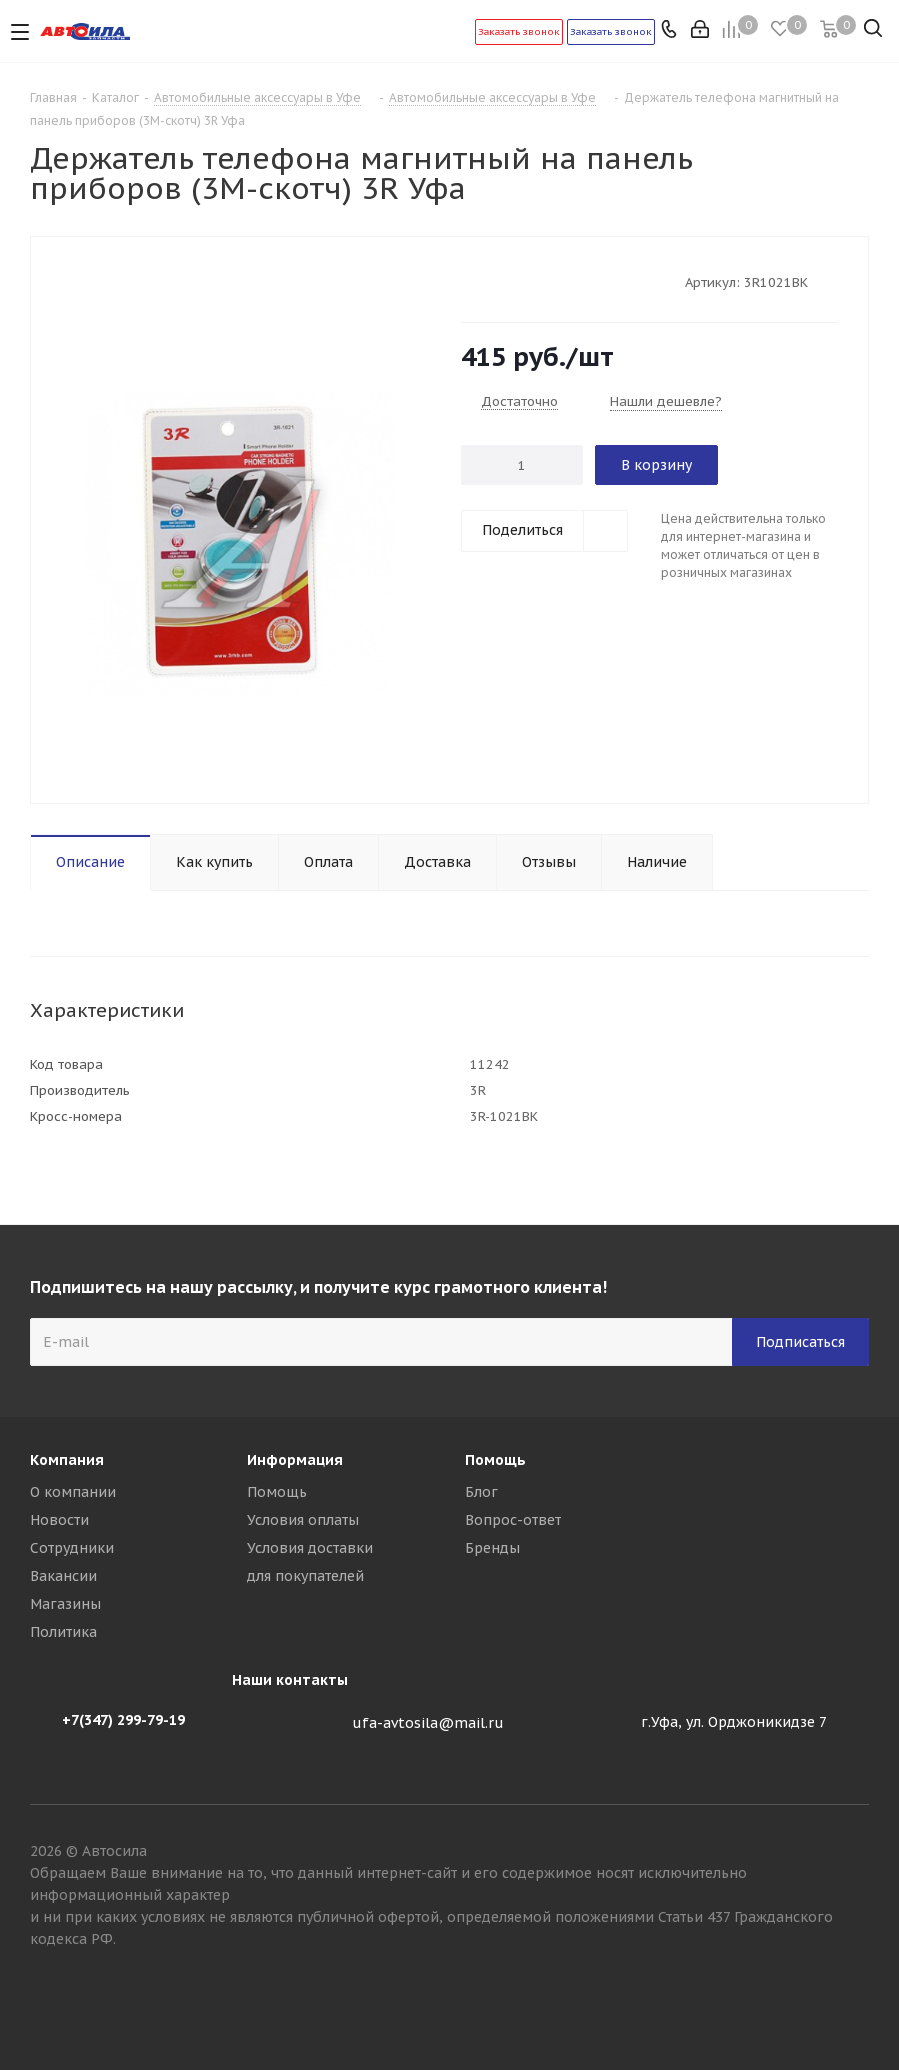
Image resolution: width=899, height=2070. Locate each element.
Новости (59, 1520)
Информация (295, 1460)
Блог (481, 1492)
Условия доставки (310, 1548)
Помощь (277, 1492)
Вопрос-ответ (513, 1520)
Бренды (492, 1548)
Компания (67, 1460)
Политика (63, 1632)
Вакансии (63, 1576)
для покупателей (305, 1576)
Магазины (65, 1604)
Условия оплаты (303, 1520)
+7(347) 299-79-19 (123, 1720)
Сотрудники (72, 1548)
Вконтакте (854, 1999)
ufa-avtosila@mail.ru (428, 1723)
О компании (73, 1492)
